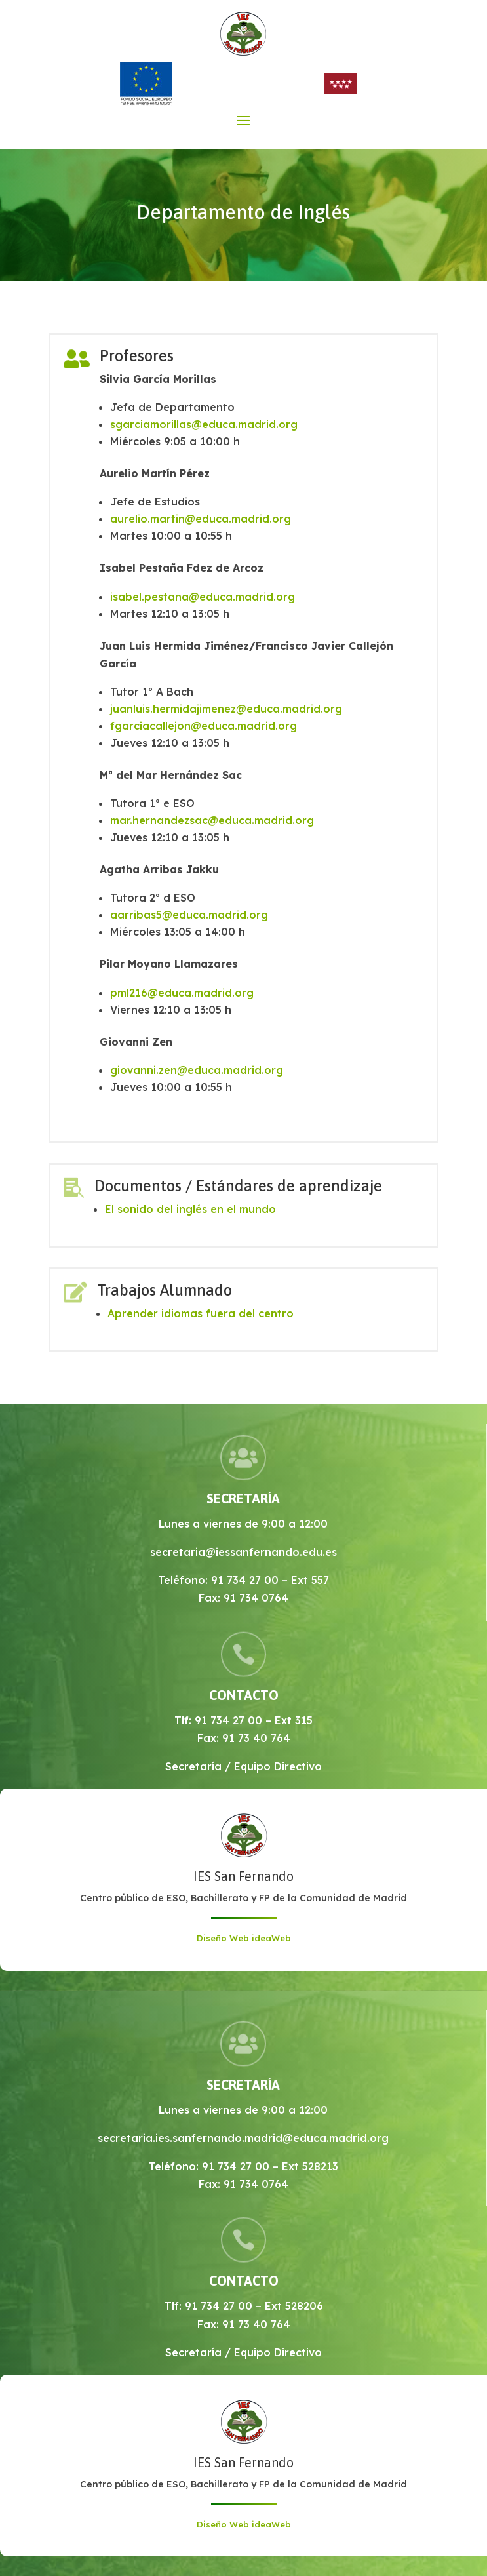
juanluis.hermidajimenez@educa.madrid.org (226, 708)
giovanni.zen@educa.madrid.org (196, 1070)
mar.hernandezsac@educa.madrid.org (212, 820)
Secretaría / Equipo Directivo (243, 1766)
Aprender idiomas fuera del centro (200, 1313)
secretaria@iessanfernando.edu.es (243, 1551)
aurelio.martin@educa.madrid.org (200, 518)
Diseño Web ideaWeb (244, 1938)
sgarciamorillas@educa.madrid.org (204, 424)
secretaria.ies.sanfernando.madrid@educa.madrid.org (243, 2138)
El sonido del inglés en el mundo (190, 1209)
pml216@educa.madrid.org (182, 992)
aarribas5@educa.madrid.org (189, 914)
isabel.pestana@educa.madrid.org (202, 596)
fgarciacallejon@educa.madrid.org (203, 725)
